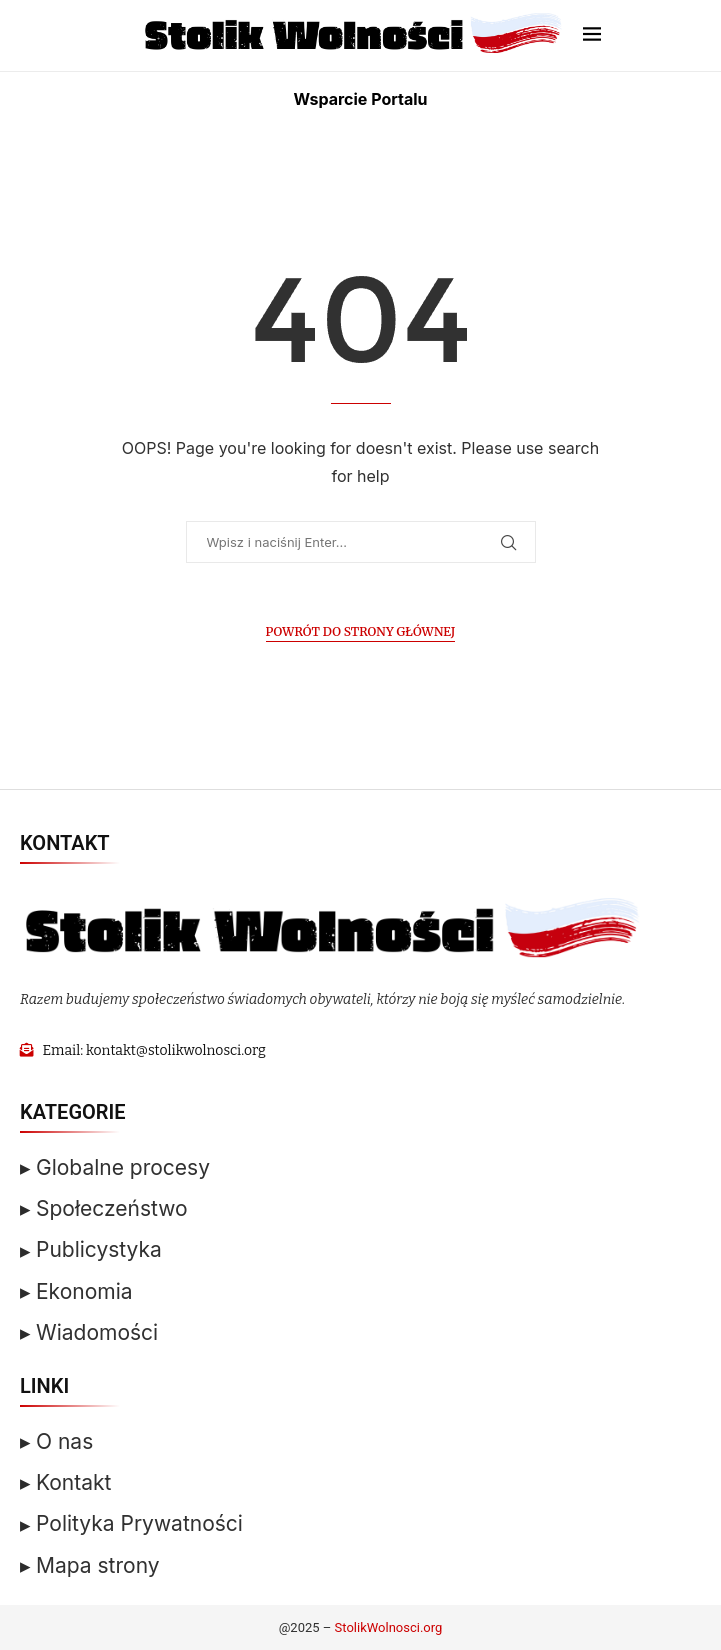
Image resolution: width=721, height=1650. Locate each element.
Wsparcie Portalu (360, 99)
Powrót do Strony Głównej (361, 631)
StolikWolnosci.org (389, 1627)
